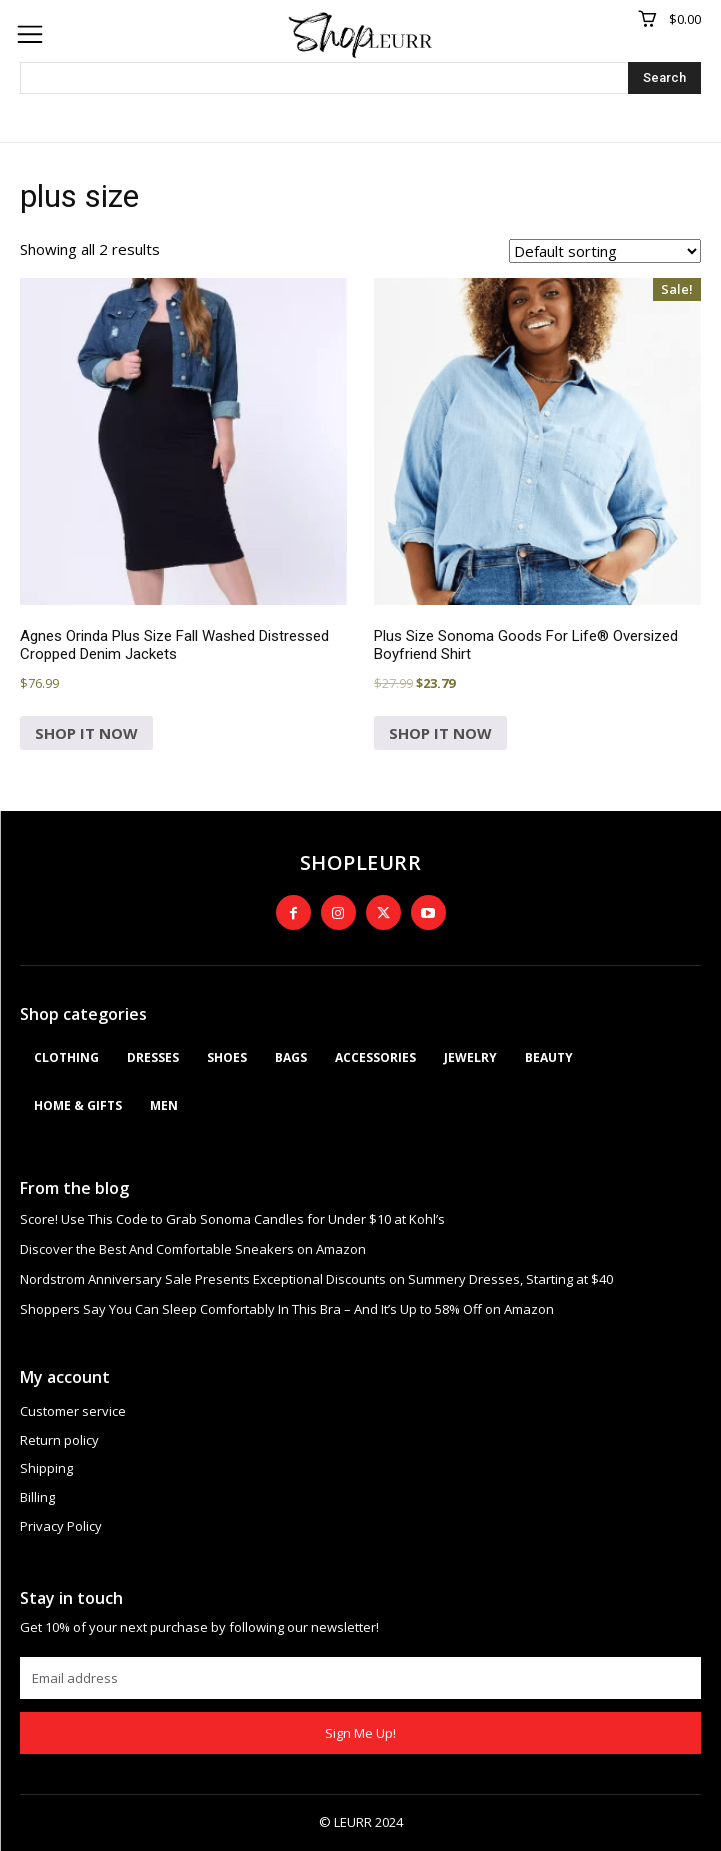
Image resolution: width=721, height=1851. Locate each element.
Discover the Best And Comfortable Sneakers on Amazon (193, 1249)
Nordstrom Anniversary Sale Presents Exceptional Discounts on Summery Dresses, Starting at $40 (316, 1279)
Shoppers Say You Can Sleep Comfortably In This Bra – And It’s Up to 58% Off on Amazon (287, 1309)
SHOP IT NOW (86, 733)
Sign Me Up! (360, 1733)
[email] (360, 1678)
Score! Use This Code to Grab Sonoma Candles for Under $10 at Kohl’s (232, 1219)
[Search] (664, 78)
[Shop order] (605, 251)
